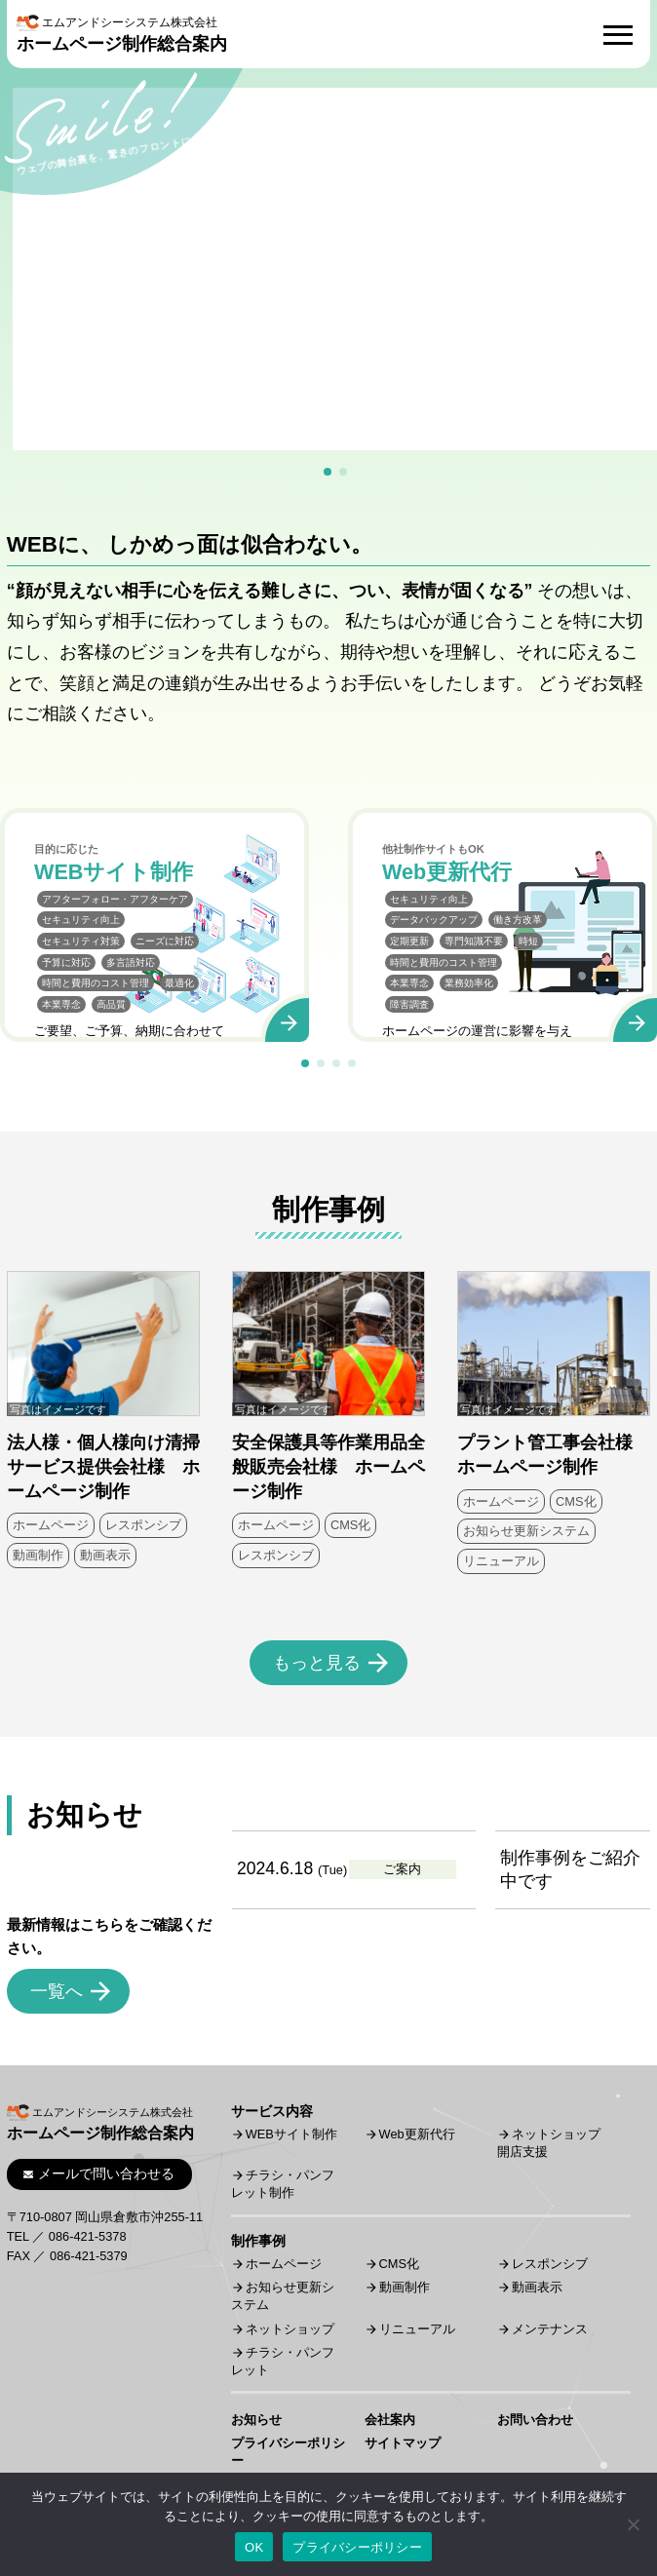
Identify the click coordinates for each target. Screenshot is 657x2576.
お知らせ (256, 2419)
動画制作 (38, 1555)
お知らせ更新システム (526, 1530)
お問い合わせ (535, 2419)
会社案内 (390, 2419)
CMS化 (350, 1525)
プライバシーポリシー (357, 2547)
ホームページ (51, 1525)
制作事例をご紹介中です (570, 1870)
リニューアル (501, 1561)
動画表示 (105, 1555)
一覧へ (56, 1991)
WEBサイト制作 (291, 2134)
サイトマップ (403, 2443)
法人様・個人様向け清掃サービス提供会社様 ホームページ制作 (103, 1466)
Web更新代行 (417, 2134)
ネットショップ (290, 2329)
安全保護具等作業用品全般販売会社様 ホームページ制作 (328, 1466)
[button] (327, 472)
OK (254, 2547)
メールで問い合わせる (98, 2173)
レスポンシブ (143, 1525)
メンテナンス (550, 2329)
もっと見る (317, 1662)
